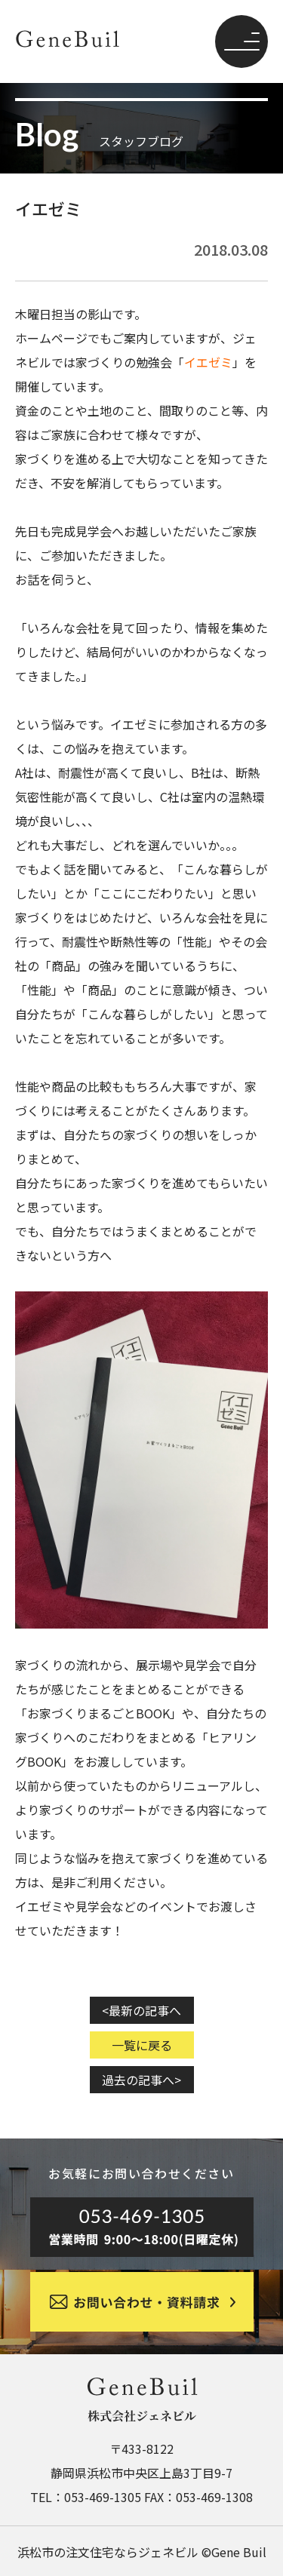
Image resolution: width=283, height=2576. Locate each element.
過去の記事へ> (141, 2080)
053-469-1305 (102, 2497)
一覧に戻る (142, 2045)
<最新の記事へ (141, 2010)
